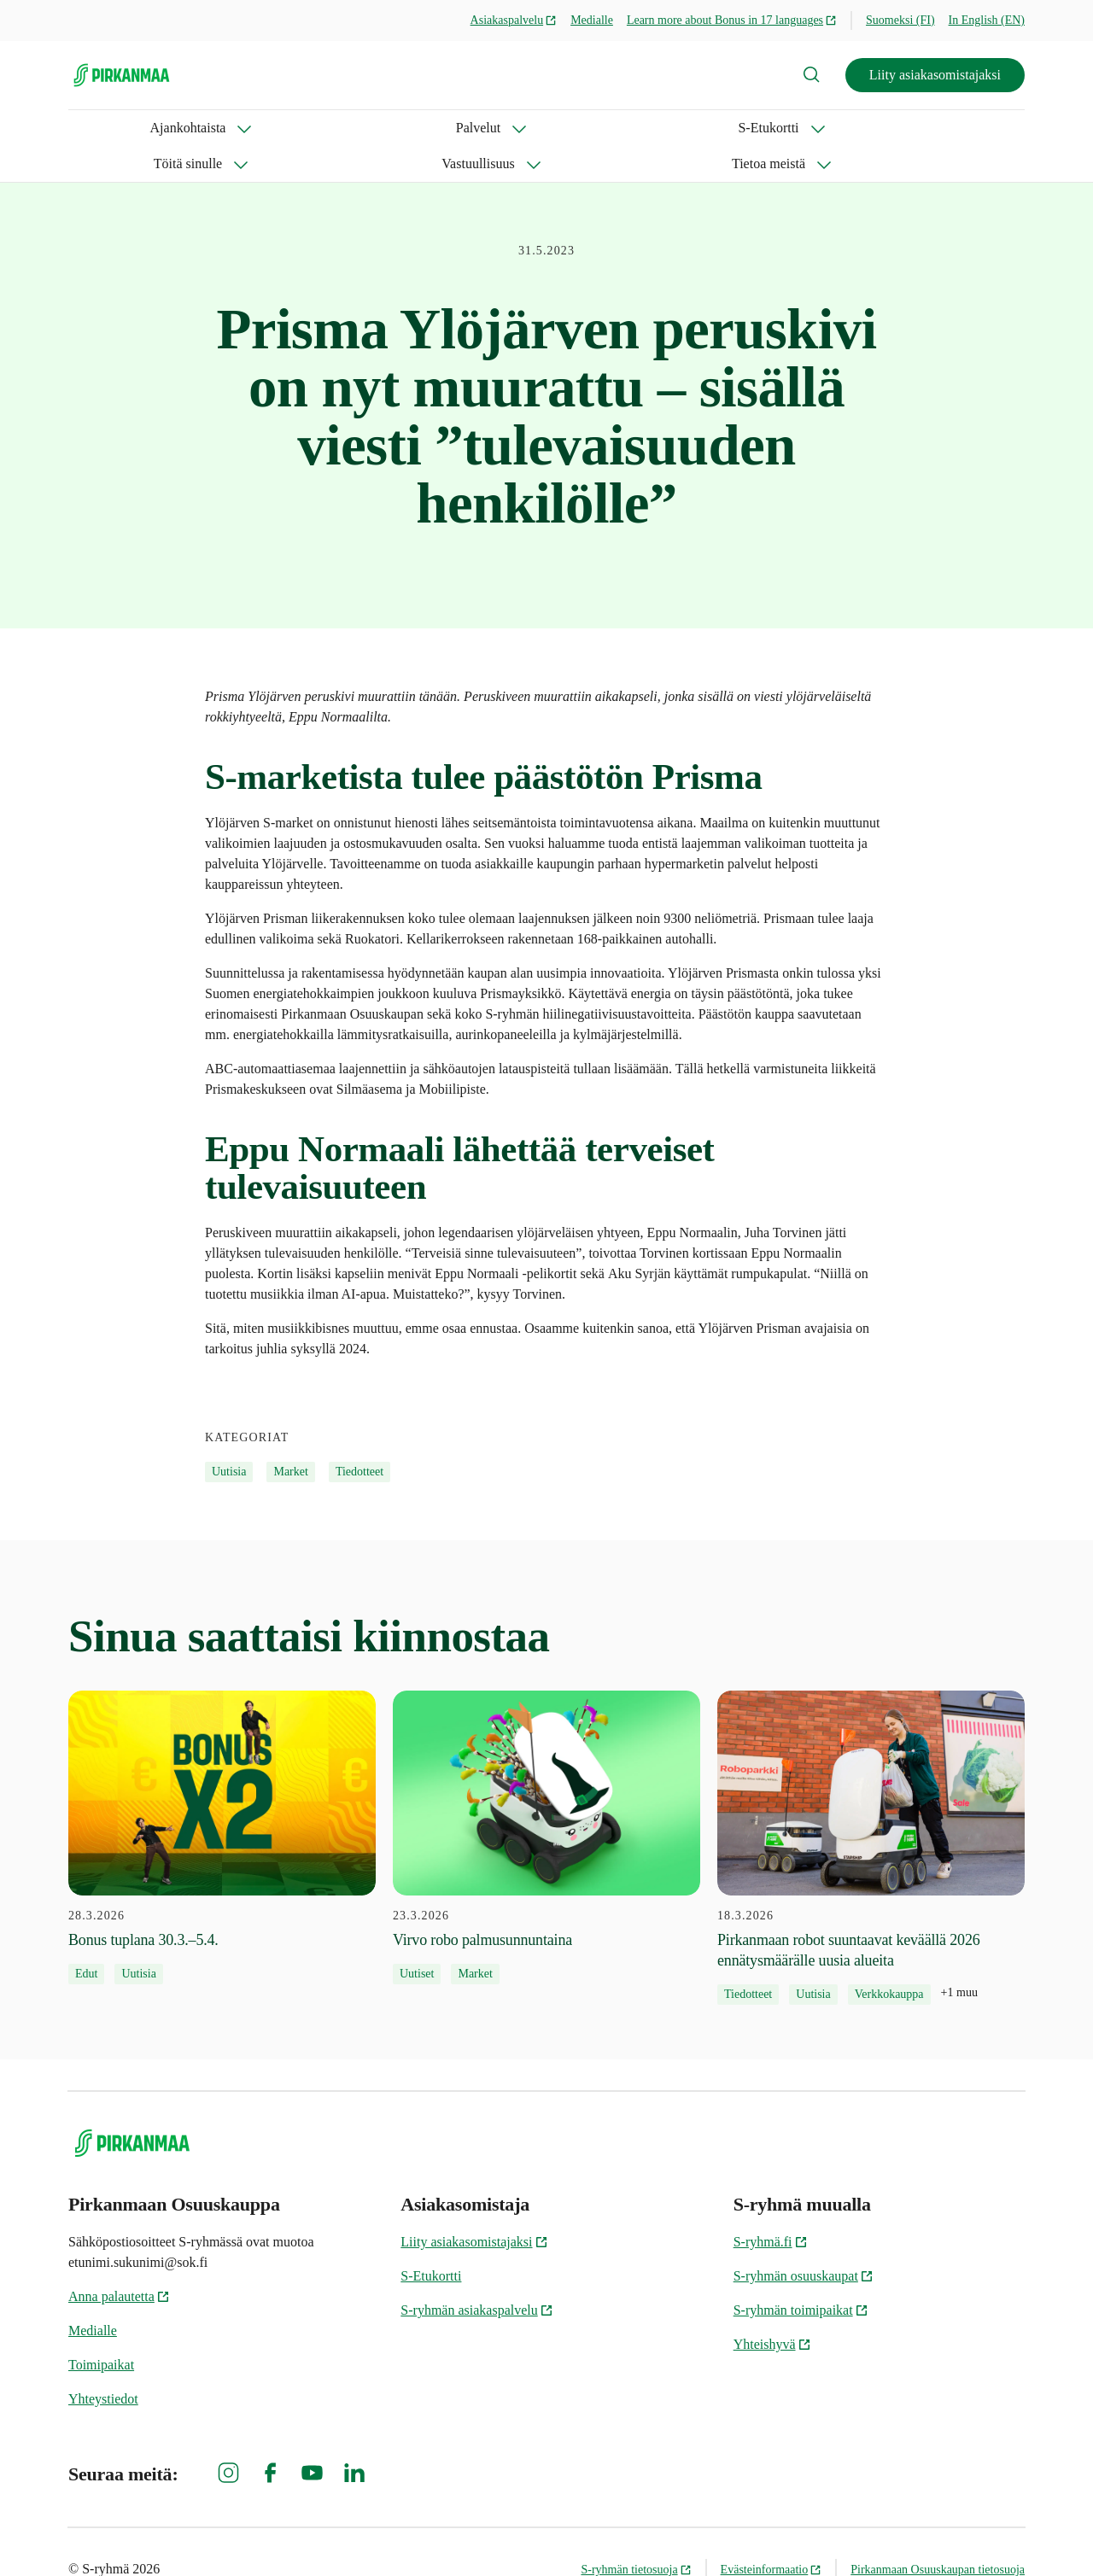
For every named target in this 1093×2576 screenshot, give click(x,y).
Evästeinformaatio (771, 2533)
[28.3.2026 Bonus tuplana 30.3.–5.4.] (222, 1801)
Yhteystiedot (103, 2363)
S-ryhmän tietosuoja (636, 2533)
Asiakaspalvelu (514, 20)
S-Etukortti (321, 127)
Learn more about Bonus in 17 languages (732, 20)
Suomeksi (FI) (900, 20)
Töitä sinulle (437, 127)
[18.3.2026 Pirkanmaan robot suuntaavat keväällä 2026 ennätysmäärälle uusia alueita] (871, 1812)
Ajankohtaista (106, 127)
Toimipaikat (101, 2329)
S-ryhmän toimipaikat (801, 2274)
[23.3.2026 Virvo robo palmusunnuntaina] (546, 1801)
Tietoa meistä (684, 127)
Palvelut (218, 127)
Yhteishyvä (772, 2308)
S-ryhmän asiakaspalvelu (476, 2274)
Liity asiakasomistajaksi (935, 74)
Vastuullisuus (559, 127)
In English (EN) (987, 20)
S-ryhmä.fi (771, 2206)
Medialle (591, 20)
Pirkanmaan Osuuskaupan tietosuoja (937, 2533)
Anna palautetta (119, 2260)
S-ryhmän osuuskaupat (804, 2240)
